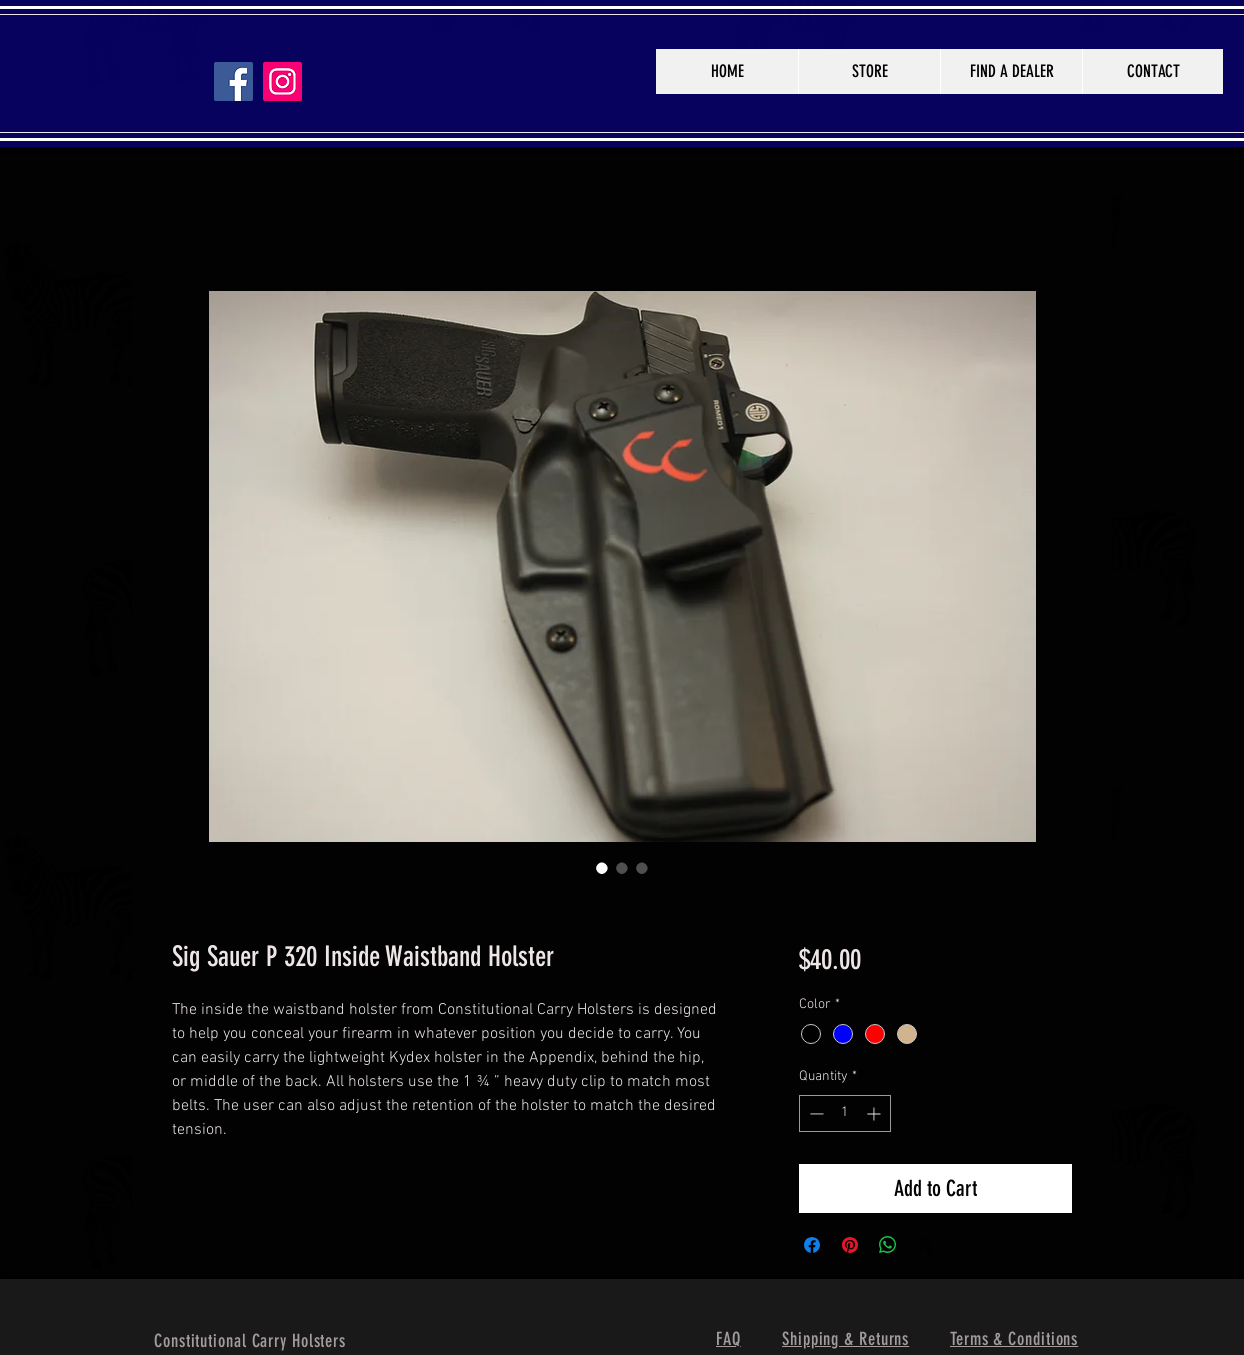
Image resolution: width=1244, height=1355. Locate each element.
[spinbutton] (845, 1113)
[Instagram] (282, 81)
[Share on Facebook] (812, 1245)
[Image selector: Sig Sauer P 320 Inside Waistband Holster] (602, 868)
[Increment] (875, 1113)
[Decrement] (814, 1113)
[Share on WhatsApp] (888, 1245)
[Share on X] (926, 1245)
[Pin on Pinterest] (850, 1245)
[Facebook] (233, 81)
